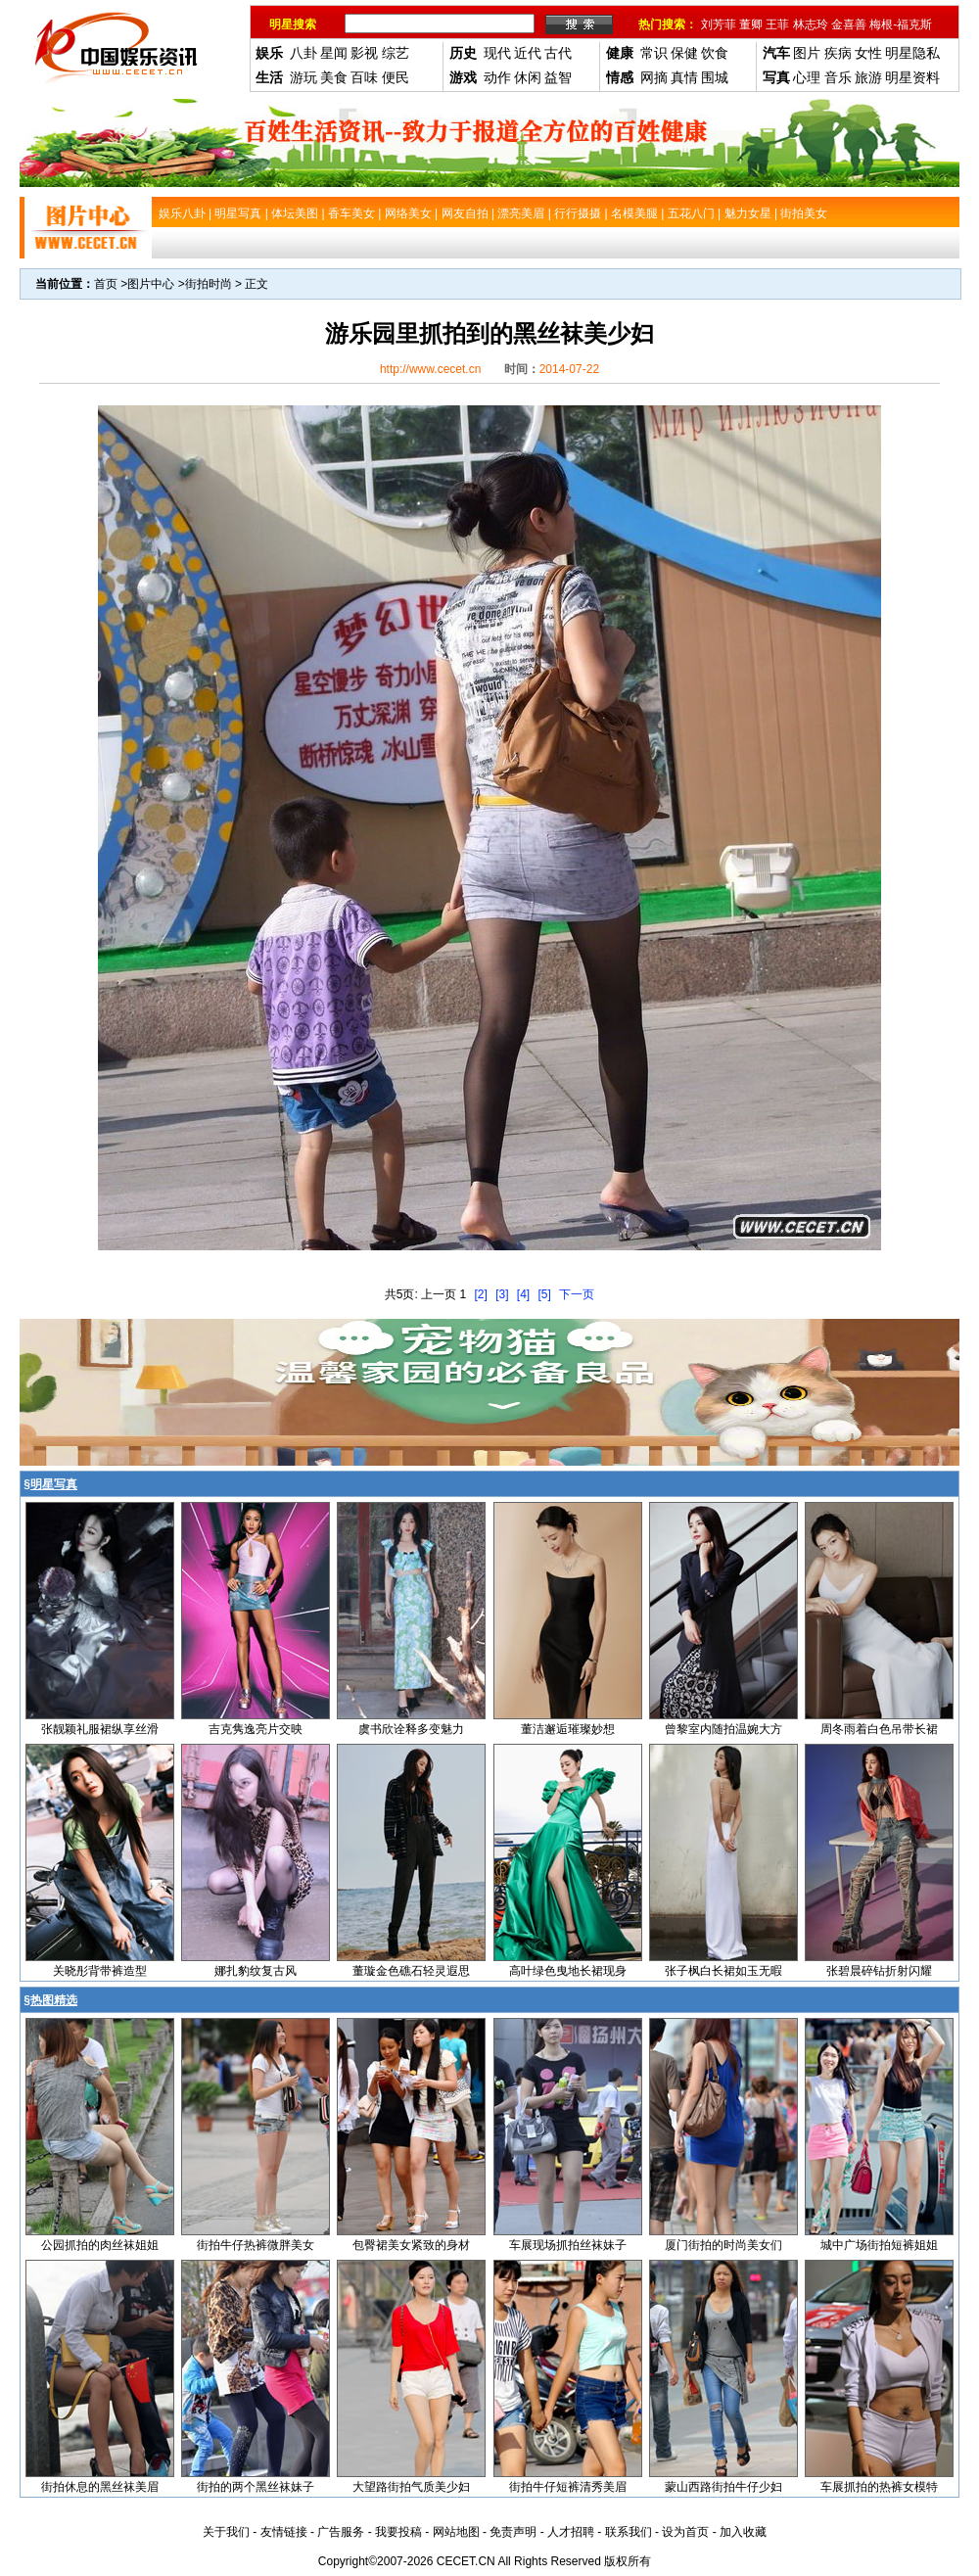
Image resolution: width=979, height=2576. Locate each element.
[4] (523, 1294)
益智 (558, 77)
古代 (558, 53)
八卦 (303, 53)
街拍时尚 (208, 284)
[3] (501, 1294)
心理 (806, 77)
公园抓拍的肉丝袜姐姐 (100, 2245)
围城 (714, 77)
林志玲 (810, 24)
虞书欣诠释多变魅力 (411, 1729)
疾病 (838, 53)
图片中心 (150, 284)
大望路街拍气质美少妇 (411, 2487)
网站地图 (456, 2532)
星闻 (334, 53)
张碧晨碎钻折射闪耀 (879, 1971)
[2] (480, 1294)
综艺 (395, 53)
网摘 (654, 77)
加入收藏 (743, 2532)
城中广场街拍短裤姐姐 (879, 2245)
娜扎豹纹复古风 (255, 1971)
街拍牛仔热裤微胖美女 (255, 2245)
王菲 (777, 24)
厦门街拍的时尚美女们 (723, 2245)
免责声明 (513, 2532)
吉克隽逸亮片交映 (256, 1729)
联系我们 (628, 2532)
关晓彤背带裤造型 (100, 1971)
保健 (684, 53)
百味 (364, 77)
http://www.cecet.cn (430, 369)
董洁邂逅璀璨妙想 (568, 1729)
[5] (544, 1294)
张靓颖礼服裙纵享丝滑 (100, 1729)
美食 (334, 77)
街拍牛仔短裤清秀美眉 (568, 2487)
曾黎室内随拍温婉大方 (723, 1729)
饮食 (714, 53)
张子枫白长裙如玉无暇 (723, 1971)
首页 (105, 284)
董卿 (751, 24)
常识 (654, 53)
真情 (684, 77)
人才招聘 (570, 2532)
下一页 (576, 1294)
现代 (497, 53)
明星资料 (912, 77)
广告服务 (340, 2532)
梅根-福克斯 (900, 24)
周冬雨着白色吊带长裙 (879, 1729)
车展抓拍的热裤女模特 (879, 2487)
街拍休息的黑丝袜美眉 (100, 2487)
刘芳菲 (718, 24)
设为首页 (685, 2532)
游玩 (303, 77)
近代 (527, 53)
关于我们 (226, 2532)
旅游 (868, 77)
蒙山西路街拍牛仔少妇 (723, 2487)
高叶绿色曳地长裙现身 (568, 1971)
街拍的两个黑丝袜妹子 (255, 2487)
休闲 (527, 77)
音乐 (838, 77)
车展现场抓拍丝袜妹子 (568, 2245)
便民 (395, 77)
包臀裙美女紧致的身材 (411, 2245)
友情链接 (283, 2532)
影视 (364, 53)
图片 (806, 53)
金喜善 (848, 24)
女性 (868, 53)
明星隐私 (912, 53)
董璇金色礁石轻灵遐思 (411, 1971)
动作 (497, 77)
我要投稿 (398, 2532)
